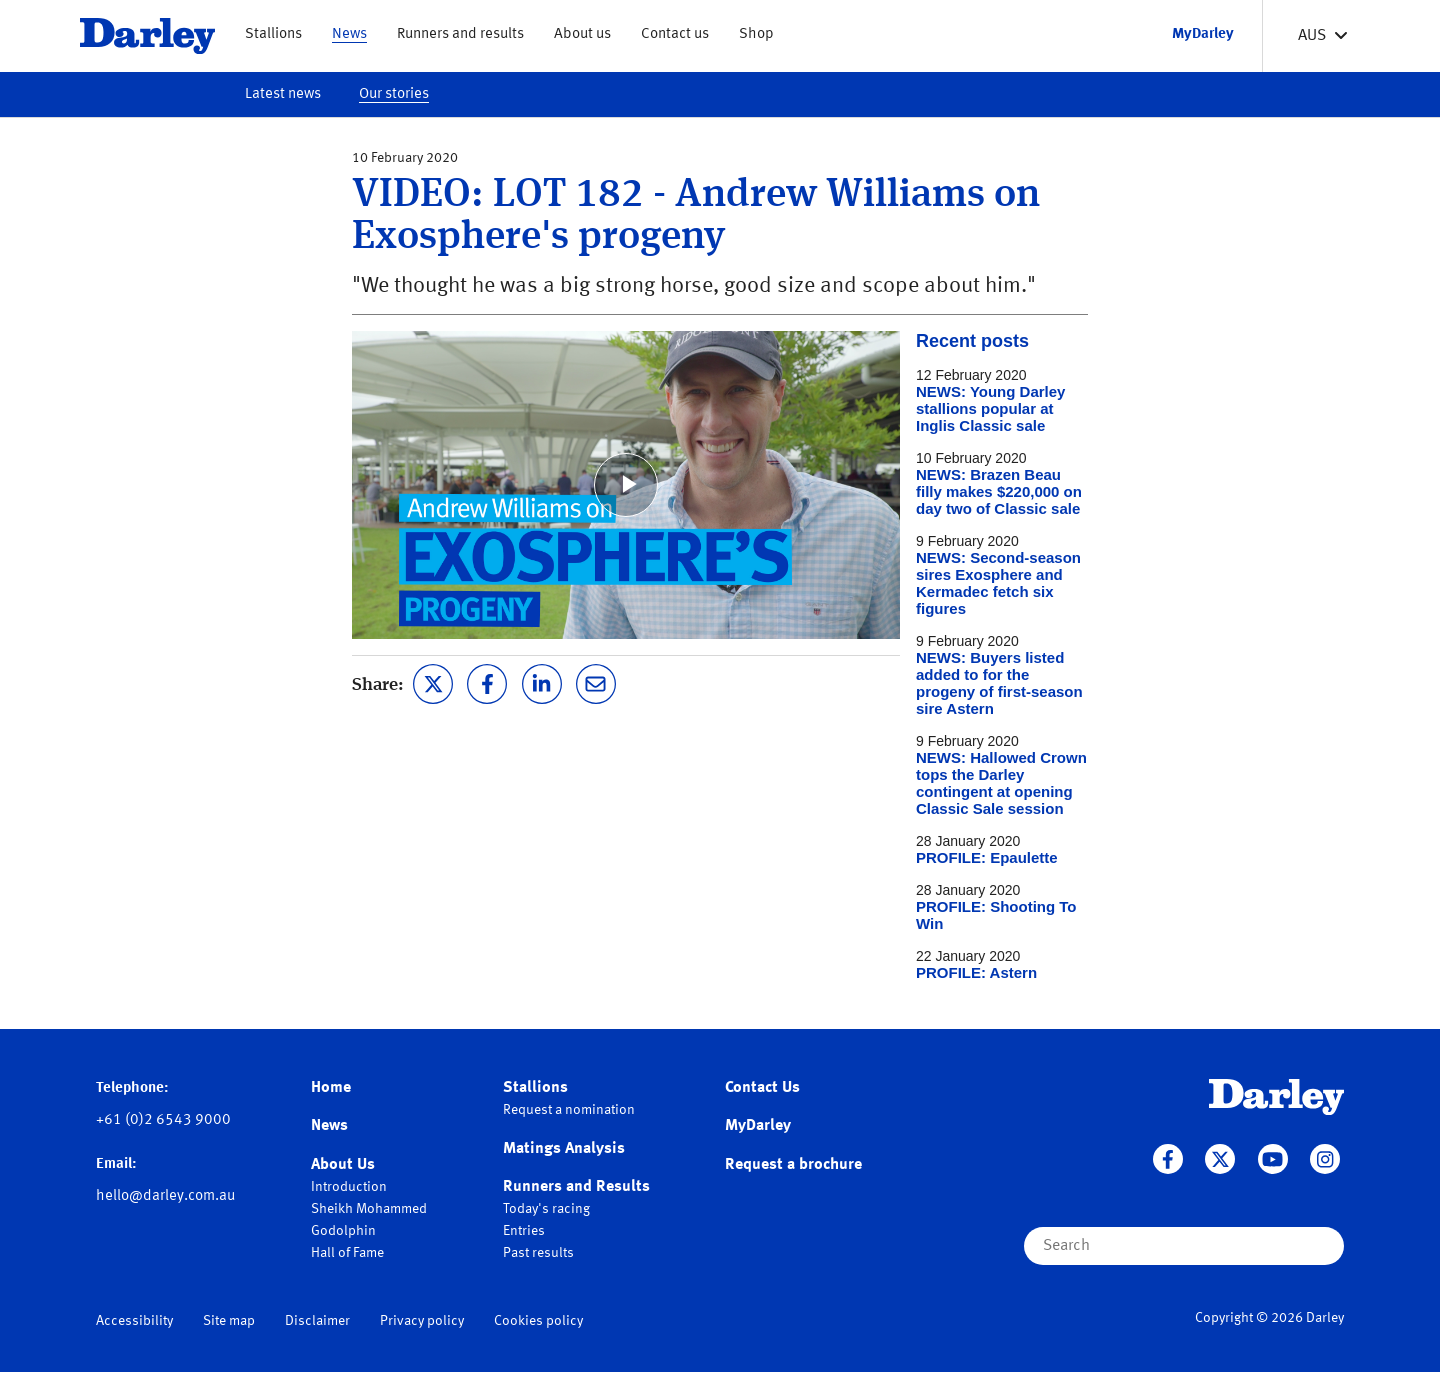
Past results (538, 1253)
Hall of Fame (347, 1253)
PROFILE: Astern (976, 972)
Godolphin (343, 1231)
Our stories (394, 94)
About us (582, 34)
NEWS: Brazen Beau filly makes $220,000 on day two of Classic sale (999, 491)
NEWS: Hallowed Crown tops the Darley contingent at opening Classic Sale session (1001, 783)
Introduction (349, 1187)
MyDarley (758, 1126)
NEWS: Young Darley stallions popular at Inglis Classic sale (990, 408)
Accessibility (134, 1321)
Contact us (675, 34)
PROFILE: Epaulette (987, 857)
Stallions (273, 34)
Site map (229, 1321)
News (349, 34)
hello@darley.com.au (165, 1196)
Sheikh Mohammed (369, 1209)
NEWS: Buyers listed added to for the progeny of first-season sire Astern (999, 683)
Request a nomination (569, 1110)
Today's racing (546, 1209)
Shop (756, 34)
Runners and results (460, 34)
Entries (524, 1231)
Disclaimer (317, 1321)
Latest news (283, 94)
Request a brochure (793, 1165)
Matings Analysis (564, 1149)
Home (331, 1088)
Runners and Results (576, 1187)
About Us (343, 1165)
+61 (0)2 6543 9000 (163, 1120)
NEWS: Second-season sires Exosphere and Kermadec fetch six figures (998, 583)
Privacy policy (422, 1321)
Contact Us (762, 1088)
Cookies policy (538, 1321)
